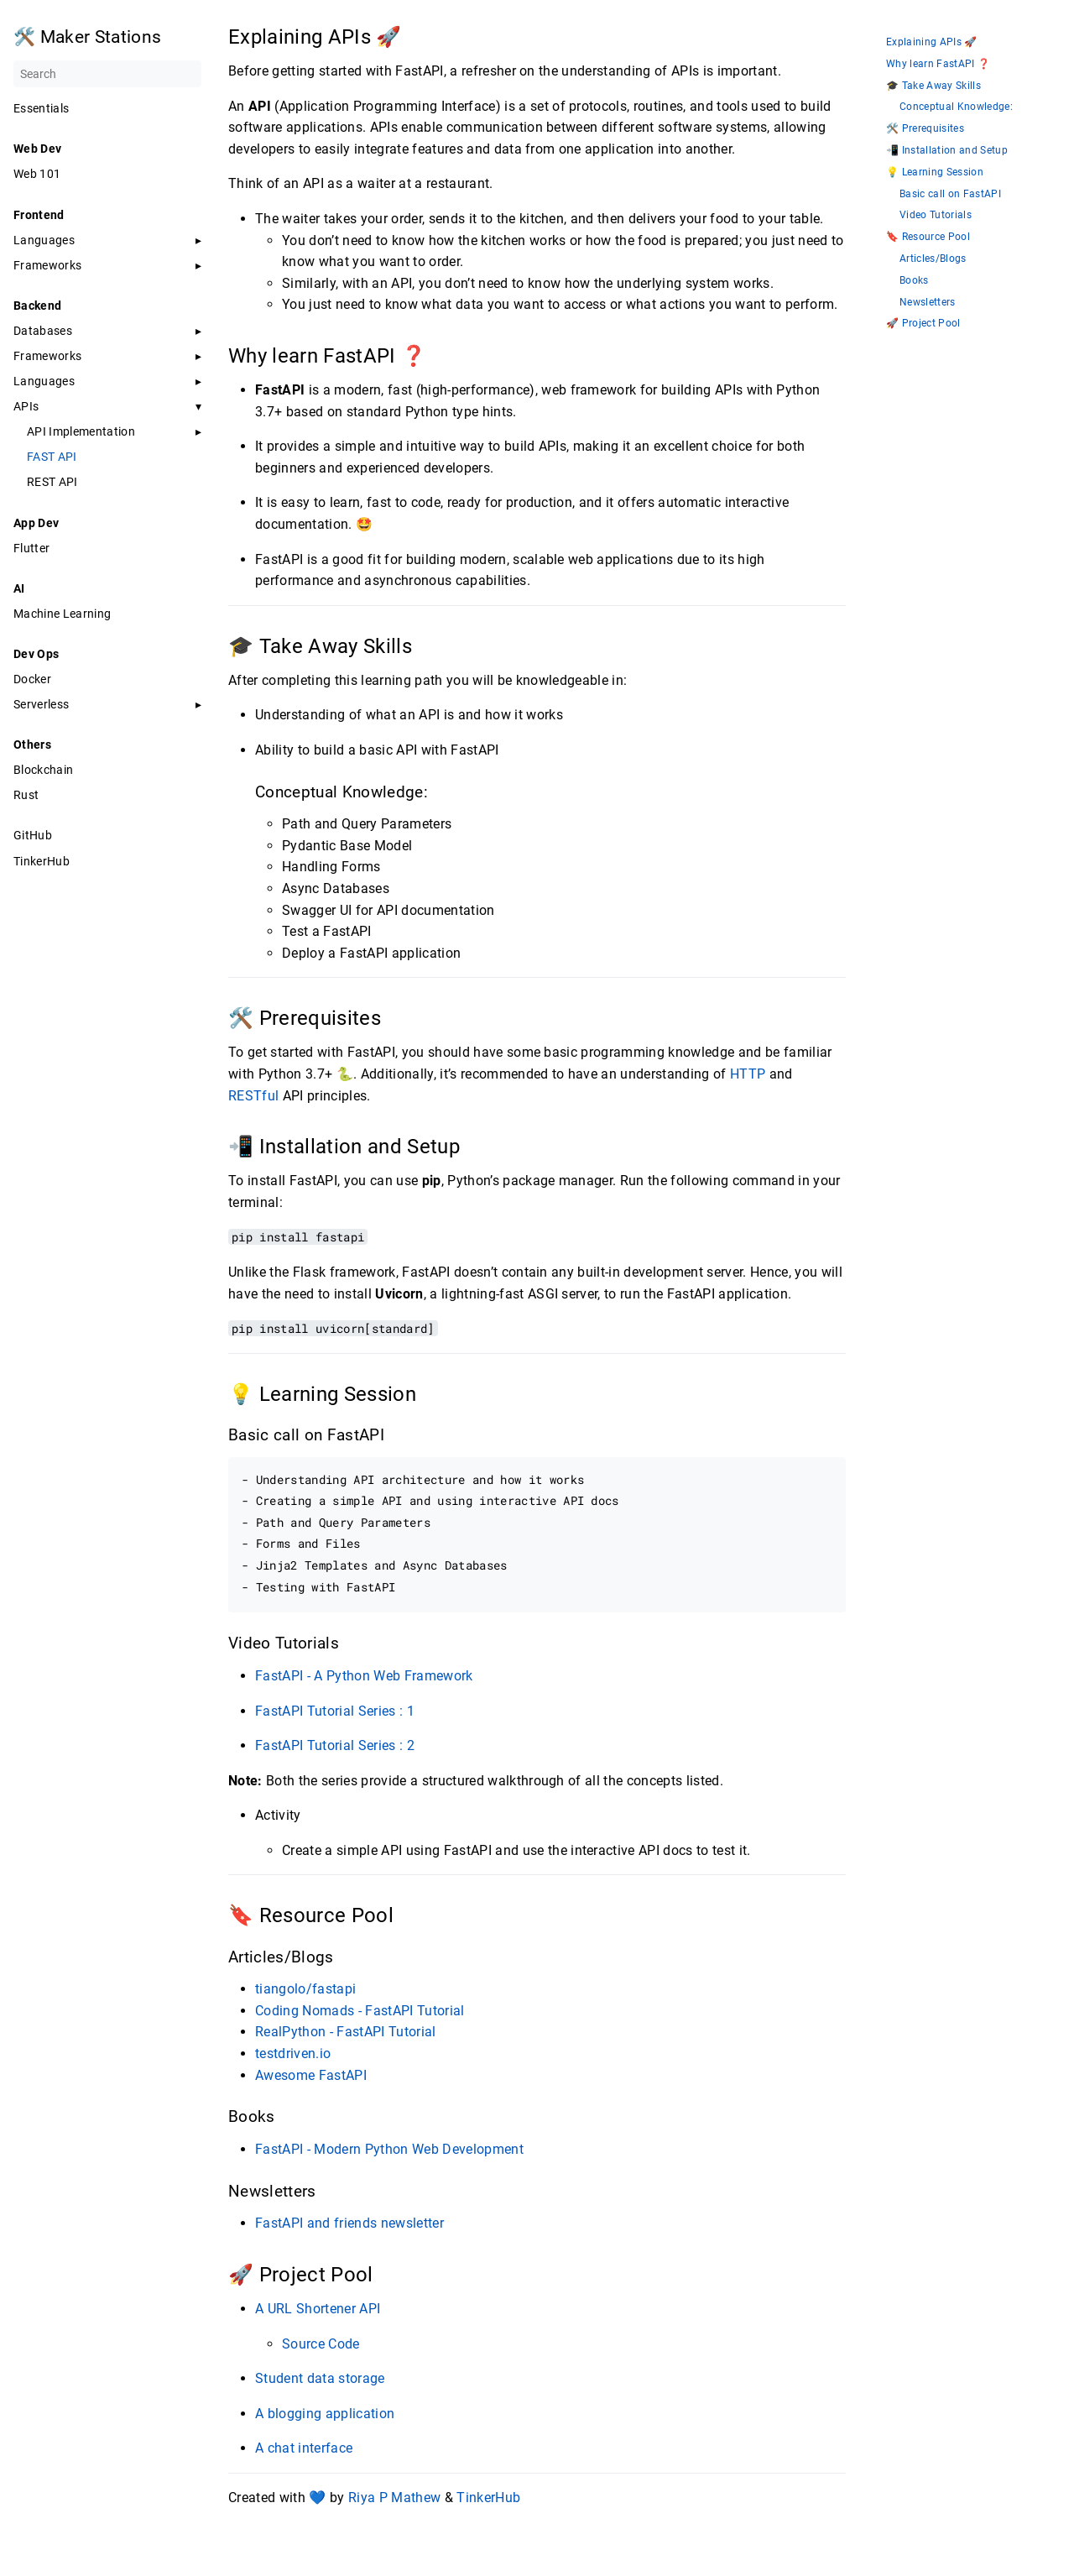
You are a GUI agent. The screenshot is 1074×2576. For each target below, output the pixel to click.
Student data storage (320, 2378)
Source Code (321, 2344)
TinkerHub (41, 861)
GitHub (32, 835)
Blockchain (43, 769)
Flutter (31, 548)
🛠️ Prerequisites (925, 128)
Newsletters (927, 302)
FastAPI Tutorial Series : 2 (334, 1745)
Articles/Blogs (933, 258)
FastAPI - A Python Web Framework (364, 1676)
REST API (52, 482)
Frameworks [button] (47, 265)
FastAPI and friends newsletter (349, 2223)
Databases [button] (42, 330)
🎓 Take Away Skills (933, 86)
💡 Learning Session (934, 172)
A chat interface (303, 2448)
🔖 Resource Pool (928, 237)
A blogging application (324, 2414)
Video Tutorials (935, 215)
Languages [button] (44, 240)
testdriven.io (293, 2053)
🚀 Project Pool (923, 323)
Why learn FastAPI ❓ (938, 64)
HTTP (747, 1074)
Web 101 (36, 173)
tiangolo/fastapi (305, 1989)
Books (914, 280)
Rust (26, 795)
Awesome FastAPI (311, 2075)
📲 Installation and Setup (947, 150)
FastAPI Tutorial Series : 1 (334, 1711)
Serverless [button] (41, 704)
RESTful (253, 1096)
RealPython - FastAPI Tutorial (345, 2032)
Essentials (41, 108)
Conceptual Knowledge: (956, 107)
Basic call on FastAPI (950, 194)
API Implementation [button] (81, 431)
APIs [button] (26, 406)
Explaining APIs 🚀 (932, 42)
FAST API (52, 456)
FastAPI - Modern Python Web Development (389, 2149)
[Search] (107, 73)
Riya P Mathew (394, 2497)
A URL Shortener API (317, 2309)
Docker (32, 679)
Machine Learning (62, 613)
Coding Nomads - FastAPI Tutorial (360, 2011)
